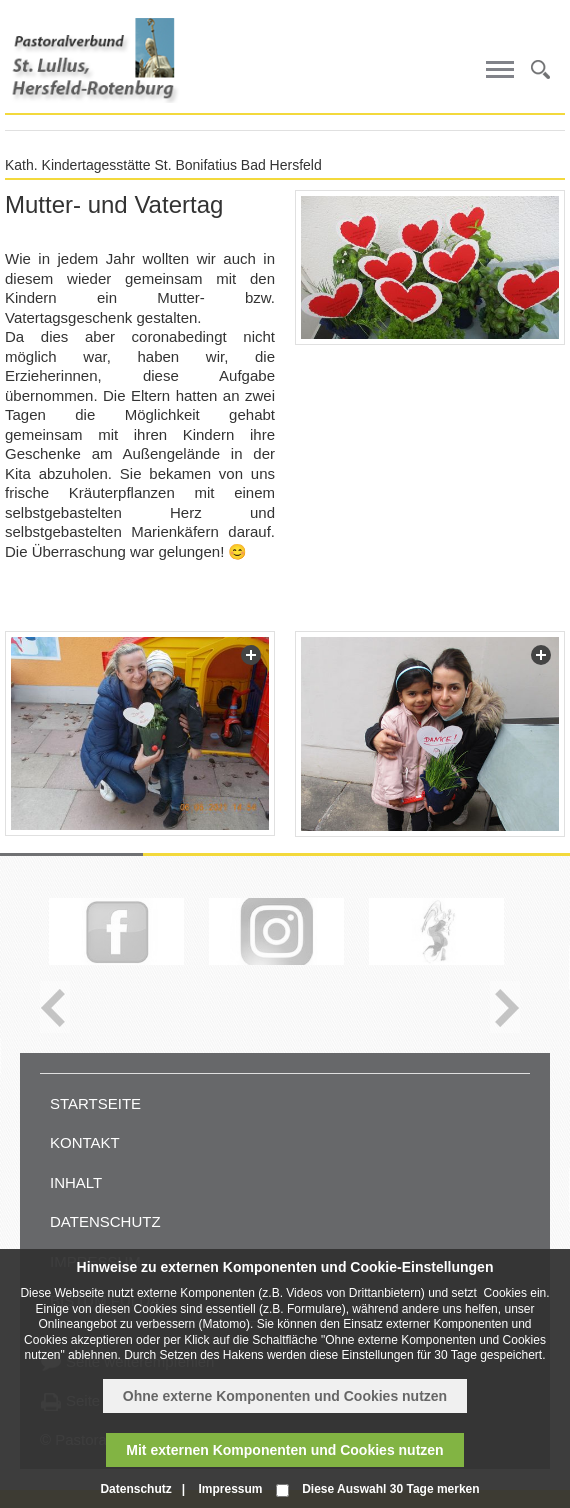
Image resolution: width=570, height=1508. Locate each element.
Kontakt (85, 1142)
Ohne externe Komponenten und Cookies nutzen (285, 1396)
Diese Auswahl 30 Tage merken (390, 1489)
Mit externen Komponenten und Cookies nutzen (284, 1450)
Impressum (230, 1489)
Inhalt (76, 1182)
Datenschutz (105, 1221)
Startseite (95, 1103)
